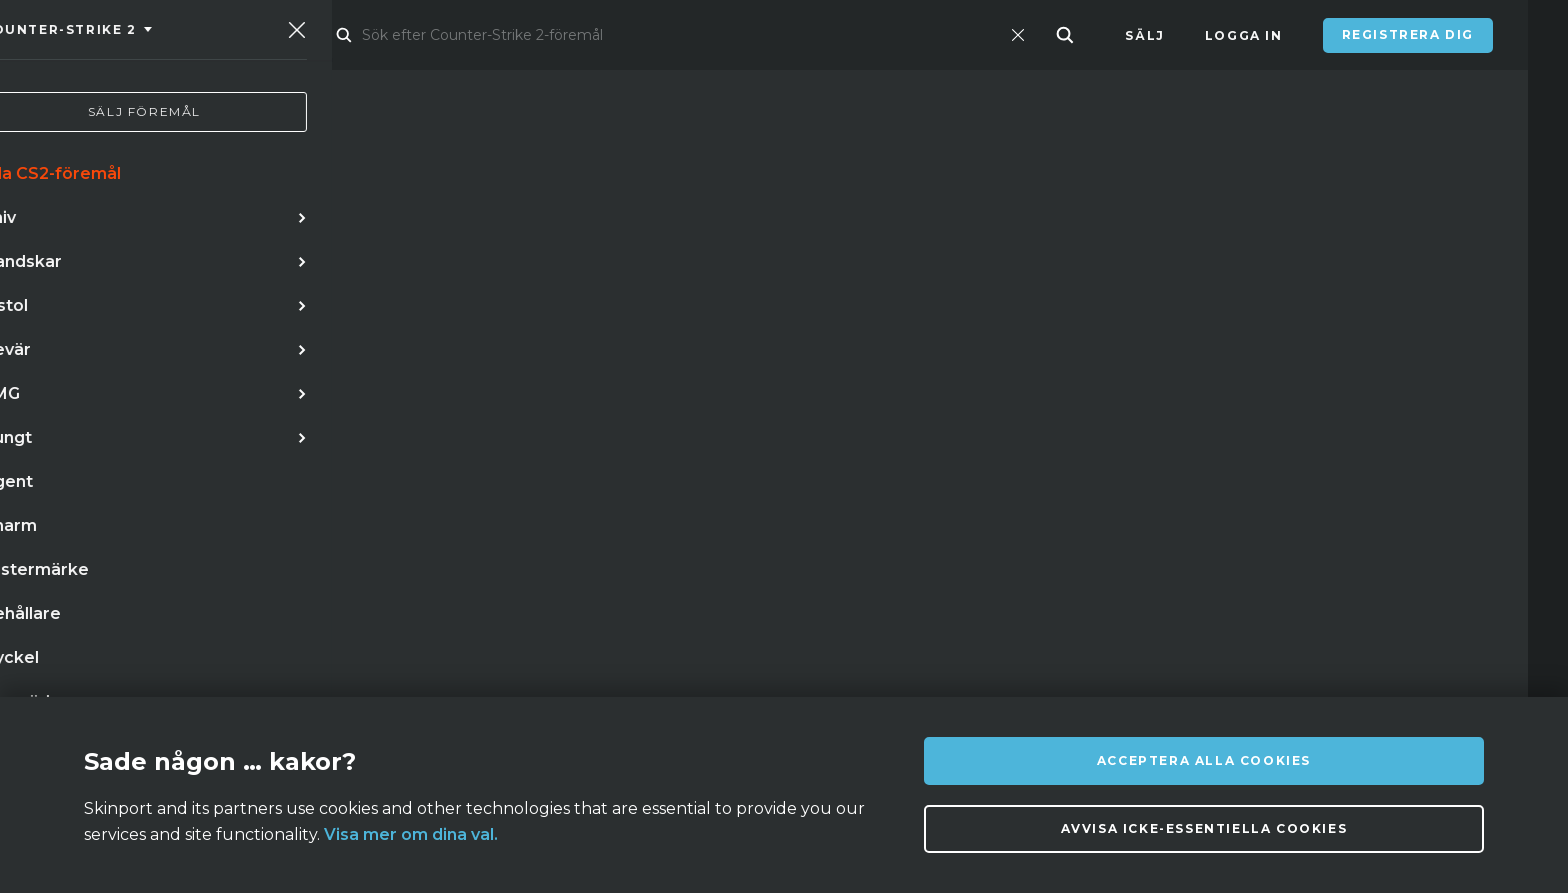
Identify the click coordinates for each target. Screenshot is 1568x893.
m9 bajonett (632, 491)
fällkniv (243, 532)
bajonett (151, 491)
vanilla (79, 532)
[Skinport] (157, 35)
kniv (67, 491)
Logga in (1244, 35)
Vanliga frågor (503, 667)
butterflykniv (385, 491)
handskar (258, 491)
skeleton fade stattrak (402, 532)
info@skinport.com (1403, 662)
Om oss (256, 667)
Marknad (353, 35)
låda (158, 532)
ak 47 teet (513, 491)
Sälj (1144, 35)
